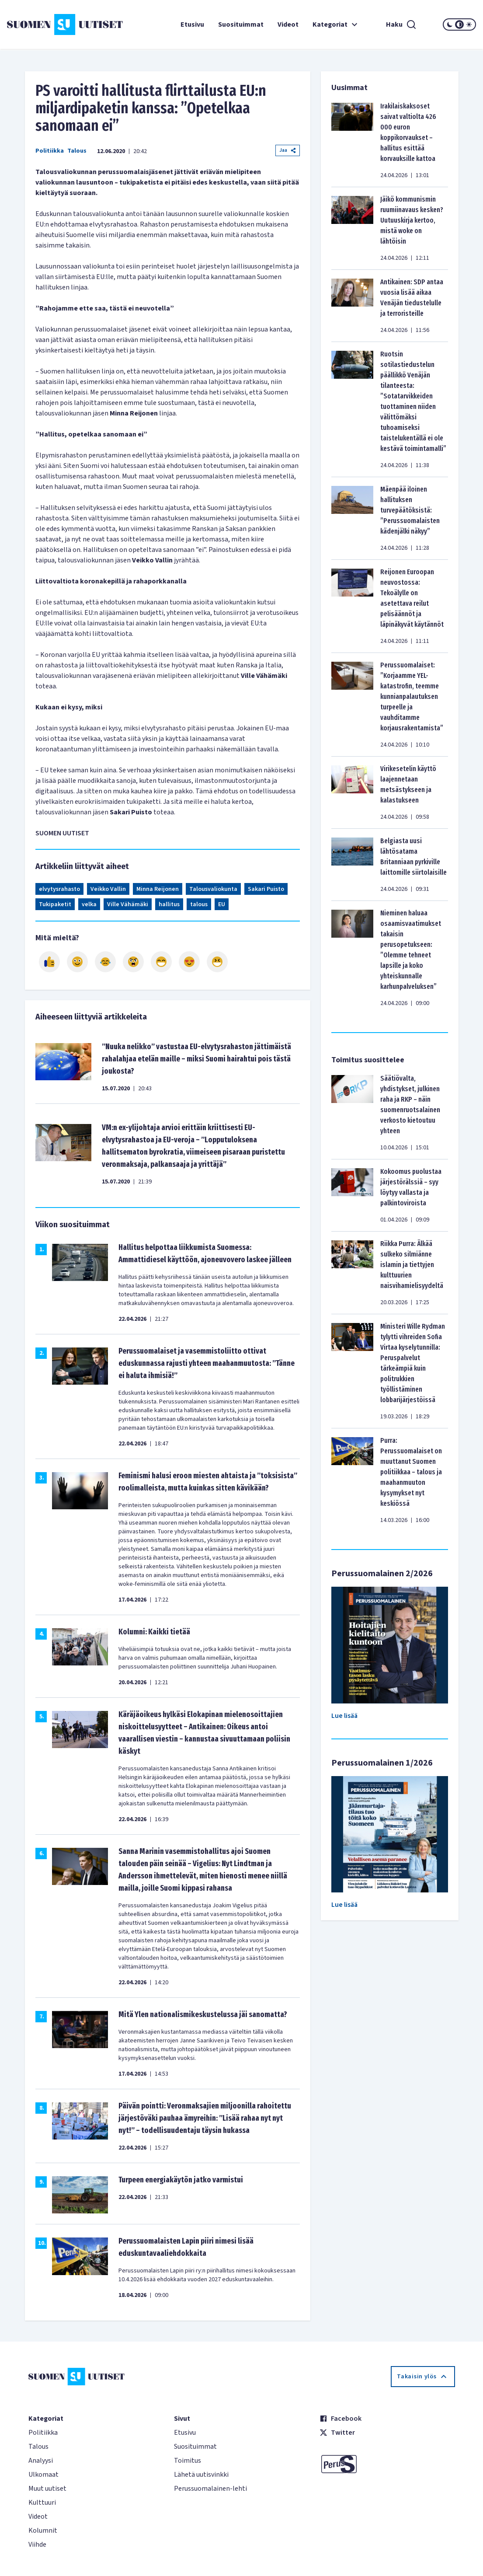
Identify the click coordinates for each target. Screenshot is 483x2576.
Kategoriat (336, 24)
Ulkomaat (43, 2474)
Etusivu (192, 24)
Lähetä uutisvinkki (201, 2474)
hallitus (169, 904)
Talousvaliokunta (213, 889)
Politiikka (49, 151)
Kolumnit (42, 2530)
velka (89, 904)
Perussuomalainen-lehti (210, 2488)
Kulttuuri (42, 2502)
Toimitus (187, 2460)
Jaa (287, 150)
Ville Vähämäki (127, 904)
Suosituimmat (241, 24)
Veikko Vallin (108, 889)
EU (221, 904)
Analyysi (40, 2460)
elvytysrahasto (59, 889)
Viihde (37, 2544)
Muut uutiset (47, 2488)
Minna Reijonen (157, 889)
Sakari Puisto (266, 889)
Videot (288, 24)
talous (199, 904)
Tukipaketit (55, 904)
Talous (77, 151)
